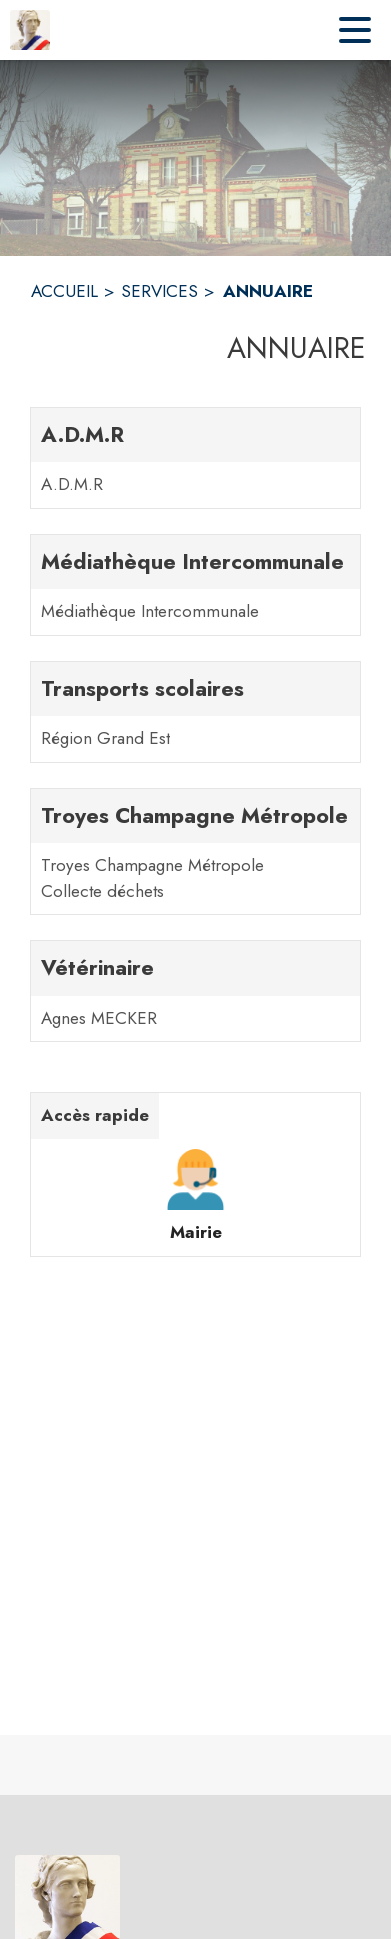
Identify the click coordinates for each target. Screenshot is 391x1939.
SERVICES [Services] (159, 291)
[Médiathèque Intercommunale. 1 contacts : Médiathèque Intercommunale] (195, 585)
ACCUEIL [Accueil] (64, 291)
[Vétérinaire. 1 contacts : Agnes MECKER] (195, 991)
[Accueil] (30, 30)
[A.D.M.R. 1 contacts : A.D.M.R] (195, 458)
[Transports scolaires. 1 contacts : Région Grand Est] (195, 712)
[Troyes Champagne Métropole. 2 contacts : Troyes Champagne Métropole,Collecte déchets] (195, 852)
